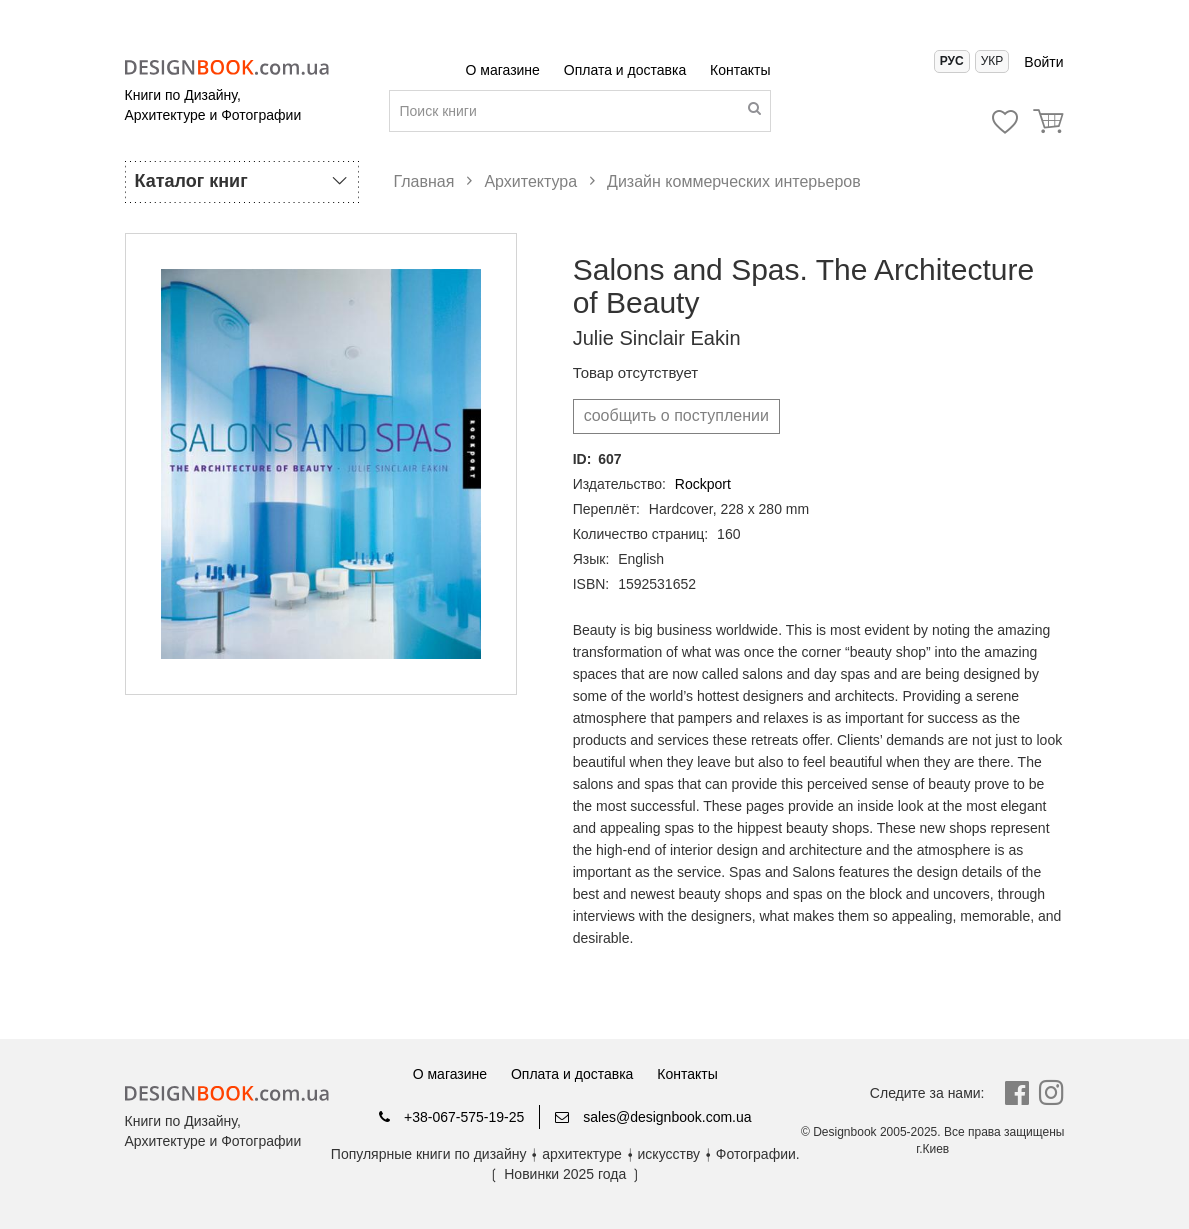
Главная (424, 181)
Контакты (740, 70)
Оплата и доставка (627, 70)
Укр (992, 61)
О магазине (505, 70)
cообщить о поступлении (676, 415)
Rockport (703, 484)
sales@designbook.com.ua (653, 1117)
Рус (952, 61)
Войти (1043, 62)
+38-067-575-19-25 (451, 1117)
